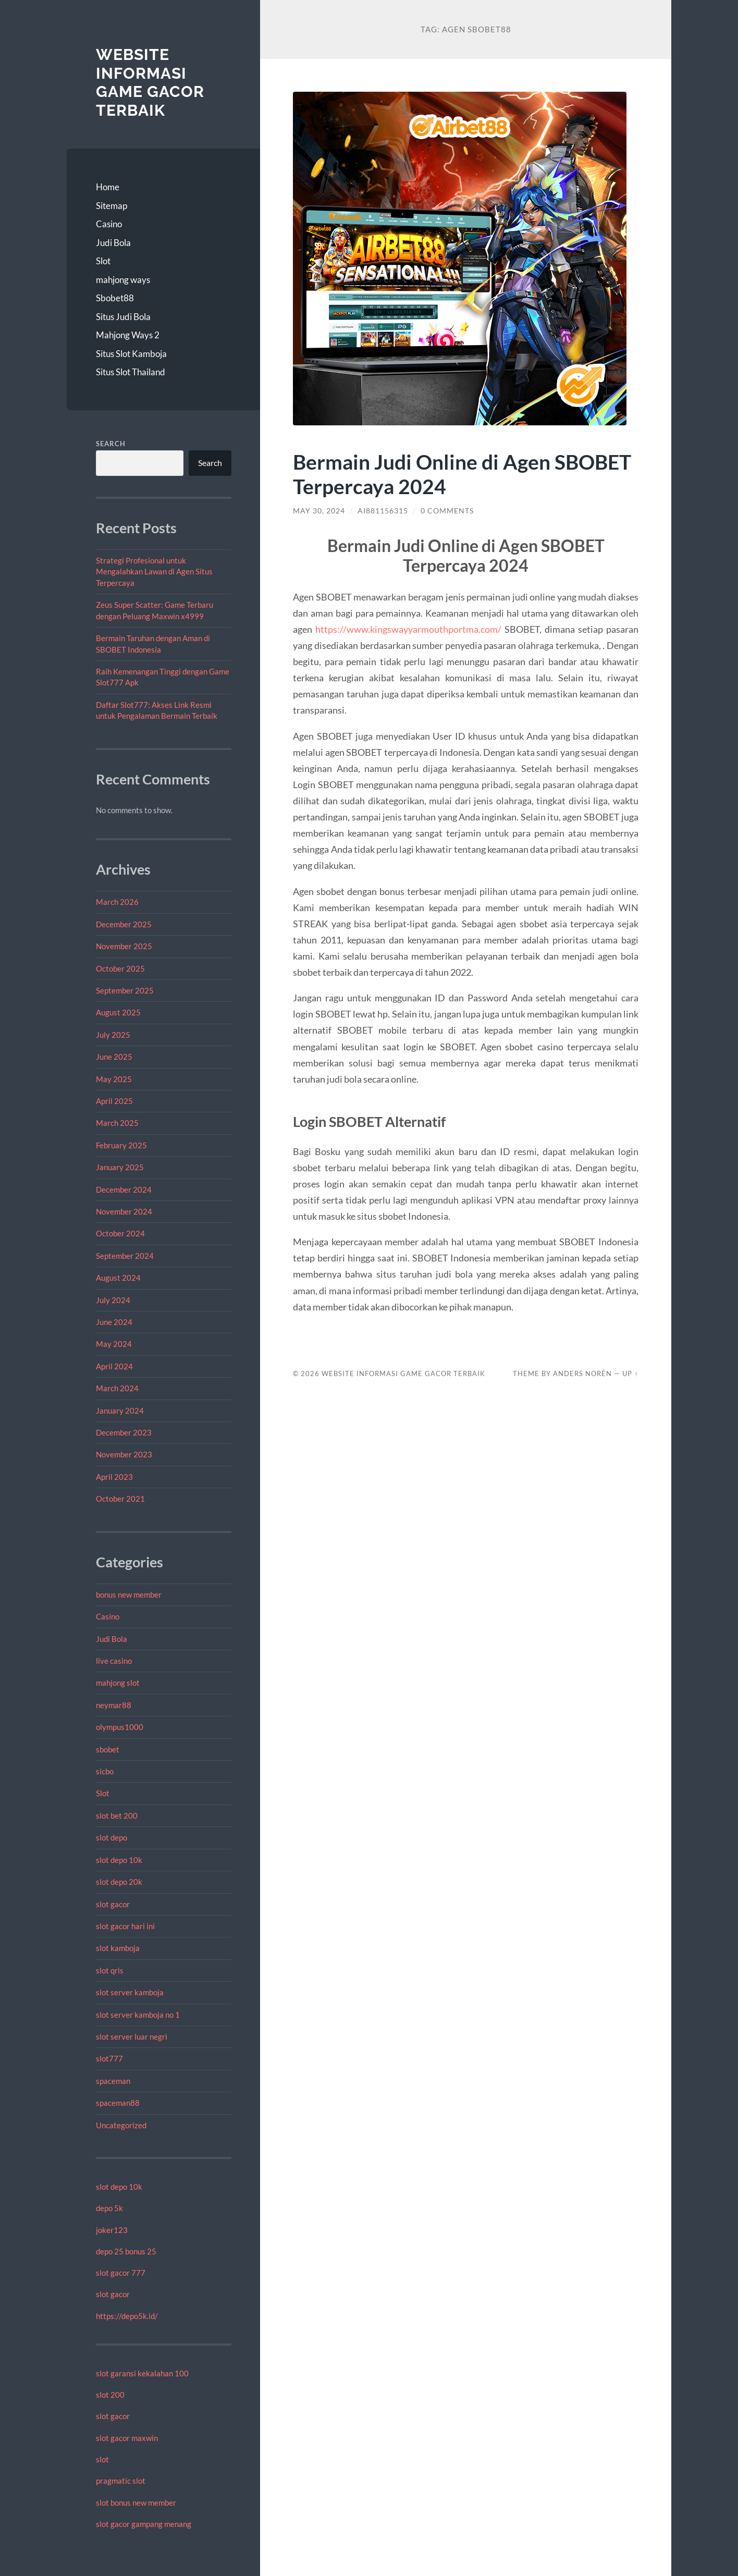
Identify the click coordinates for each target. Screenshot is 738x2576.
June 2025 (114, 1056)
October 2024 (120, 1233)
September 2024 (125, 1255)
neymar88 (113, 1705)
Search (111, 443)
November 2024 (124, 1211)
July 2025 (113, 1034)
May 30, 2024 (319, 511)
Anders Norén (582, 1373)
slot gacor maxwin (127, 2438)
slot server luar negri (131, 2036)
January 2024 (120, 1410)
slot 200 (110, 2394)
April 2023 (114, 1476)
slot (102, 2459)
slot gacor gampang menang (143, 2524)
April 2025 (114, 1101)
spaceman (113, 2081)
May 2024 (114, 1343)
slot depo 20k (119, 1881)
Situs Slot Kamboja (131, 353)
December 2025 (124, 924)
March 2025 (117, 1122)
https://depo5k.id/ (127, 2316)
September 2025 (125, 990)
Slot (103, 260)
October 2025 (120, 968)
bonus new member (129, 1594)
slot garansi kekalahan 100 (142, 2373)
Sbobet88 (115, 297)
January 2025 (120, 1167)
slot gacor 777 (120, 2272)
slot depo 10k (119, 1859)
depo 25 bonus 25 (126, 2251)
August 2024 (118, 1277)
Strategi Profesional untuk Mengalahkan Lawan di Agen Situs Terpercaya (154, 571)
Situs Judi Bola (123, 316)
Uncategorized (121, 2125)
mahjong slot (118, 1682)
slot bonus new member (136, 2502)
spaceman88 (118, 2102)
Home (107, 186)
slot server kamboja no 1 (138, 2014)
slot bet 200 (117, 1815)
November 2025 (124, 946)
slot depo (111, 1837)
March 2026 (117, 901)
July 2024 (113, 1300)
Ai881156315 (383, 511)
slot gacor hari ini (125, 1926)
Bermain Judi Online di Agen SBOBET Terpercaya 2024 (462, 473)
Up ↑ (630, 1373)
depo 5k (109, 2208)
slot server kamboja (130, 1992)
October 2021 (120, 1498)
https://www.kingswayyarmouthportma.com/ (408, 629)
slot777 (109, 2058)
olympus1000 (119, 1727)
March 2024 (117, 1388)
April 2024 (114, 1366)
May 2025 (114, 1079)
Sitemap (111, 205)
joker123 (112, 2230)
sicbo (105, 1771)
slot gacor (113, 1904)
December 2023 (124, 1432)
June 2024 (114, 1322)
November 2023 (124, 1454)
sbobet (107, 1749)
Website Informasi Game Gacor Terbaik (150, 82)
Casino (109, 223)
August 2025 (118, 1012)
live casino (114, 1660)
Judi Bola (113, 242)
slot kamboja (118, 1948)
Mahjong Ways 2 (127, 334)
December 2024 (124, 1189)
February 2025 (121, 1145)
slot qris (110, 1970)
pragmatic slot (120, 2480)
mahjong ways (123, 279)
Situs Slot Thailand (130, 371)
